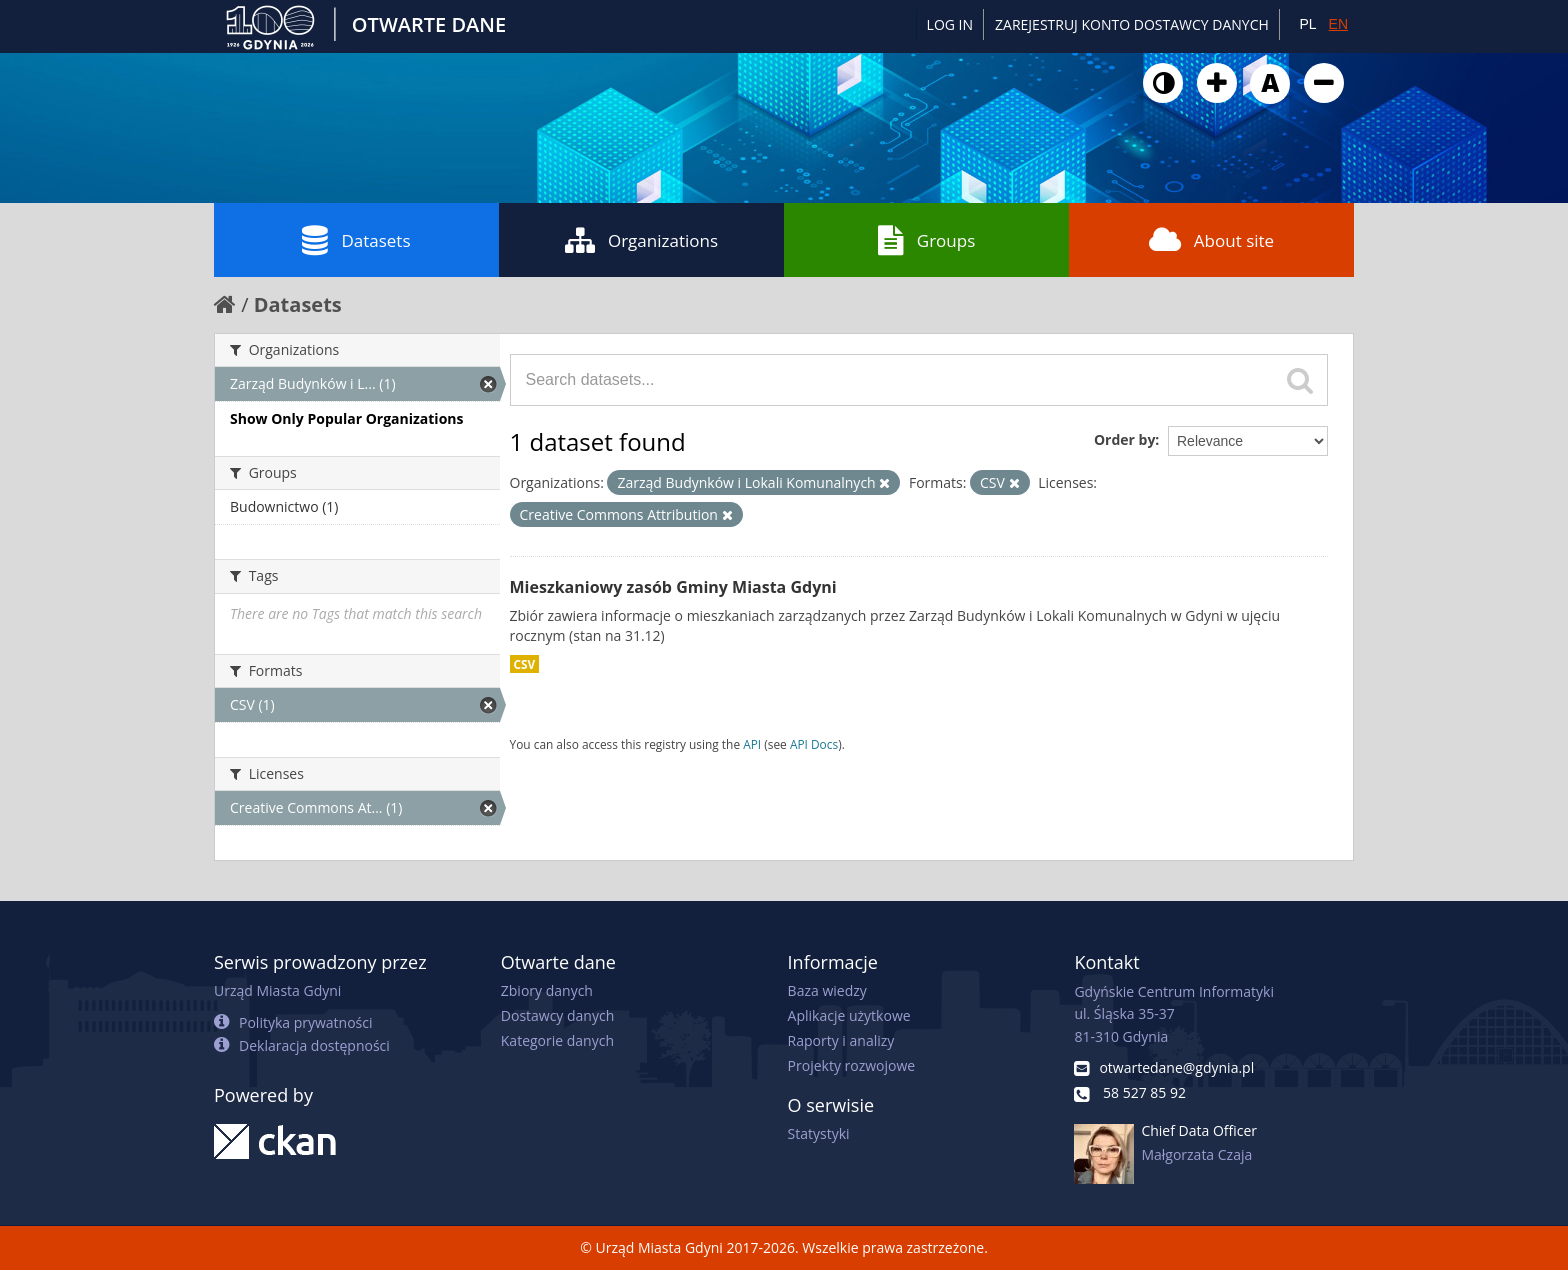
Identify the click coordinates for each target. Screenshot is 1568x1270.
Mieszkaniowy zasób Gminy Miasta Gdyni (673, 587)
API (752, 744)
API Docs (814, 744)
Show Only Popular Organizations (346, 418)
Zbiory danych (547, 990)
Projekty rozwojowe (852, 1065)
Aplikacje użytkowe (849, 1015)
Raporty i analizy (841, 1040)
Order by (1124, 439)
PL (1307, 24)
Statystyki (819, 1133)
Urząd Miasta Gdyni (277, 990)
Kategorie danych (557, 1040)
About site (1211, 240)
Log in (950, 24)
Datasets (356, 240)
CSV (525, 664)
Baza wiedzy (827, 990)
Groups (926, 240)
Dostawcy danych (557, 1015)
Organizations (641, 240)
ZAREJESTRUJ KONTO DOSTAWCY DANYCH (1132, 24)
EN (1338, 24)
